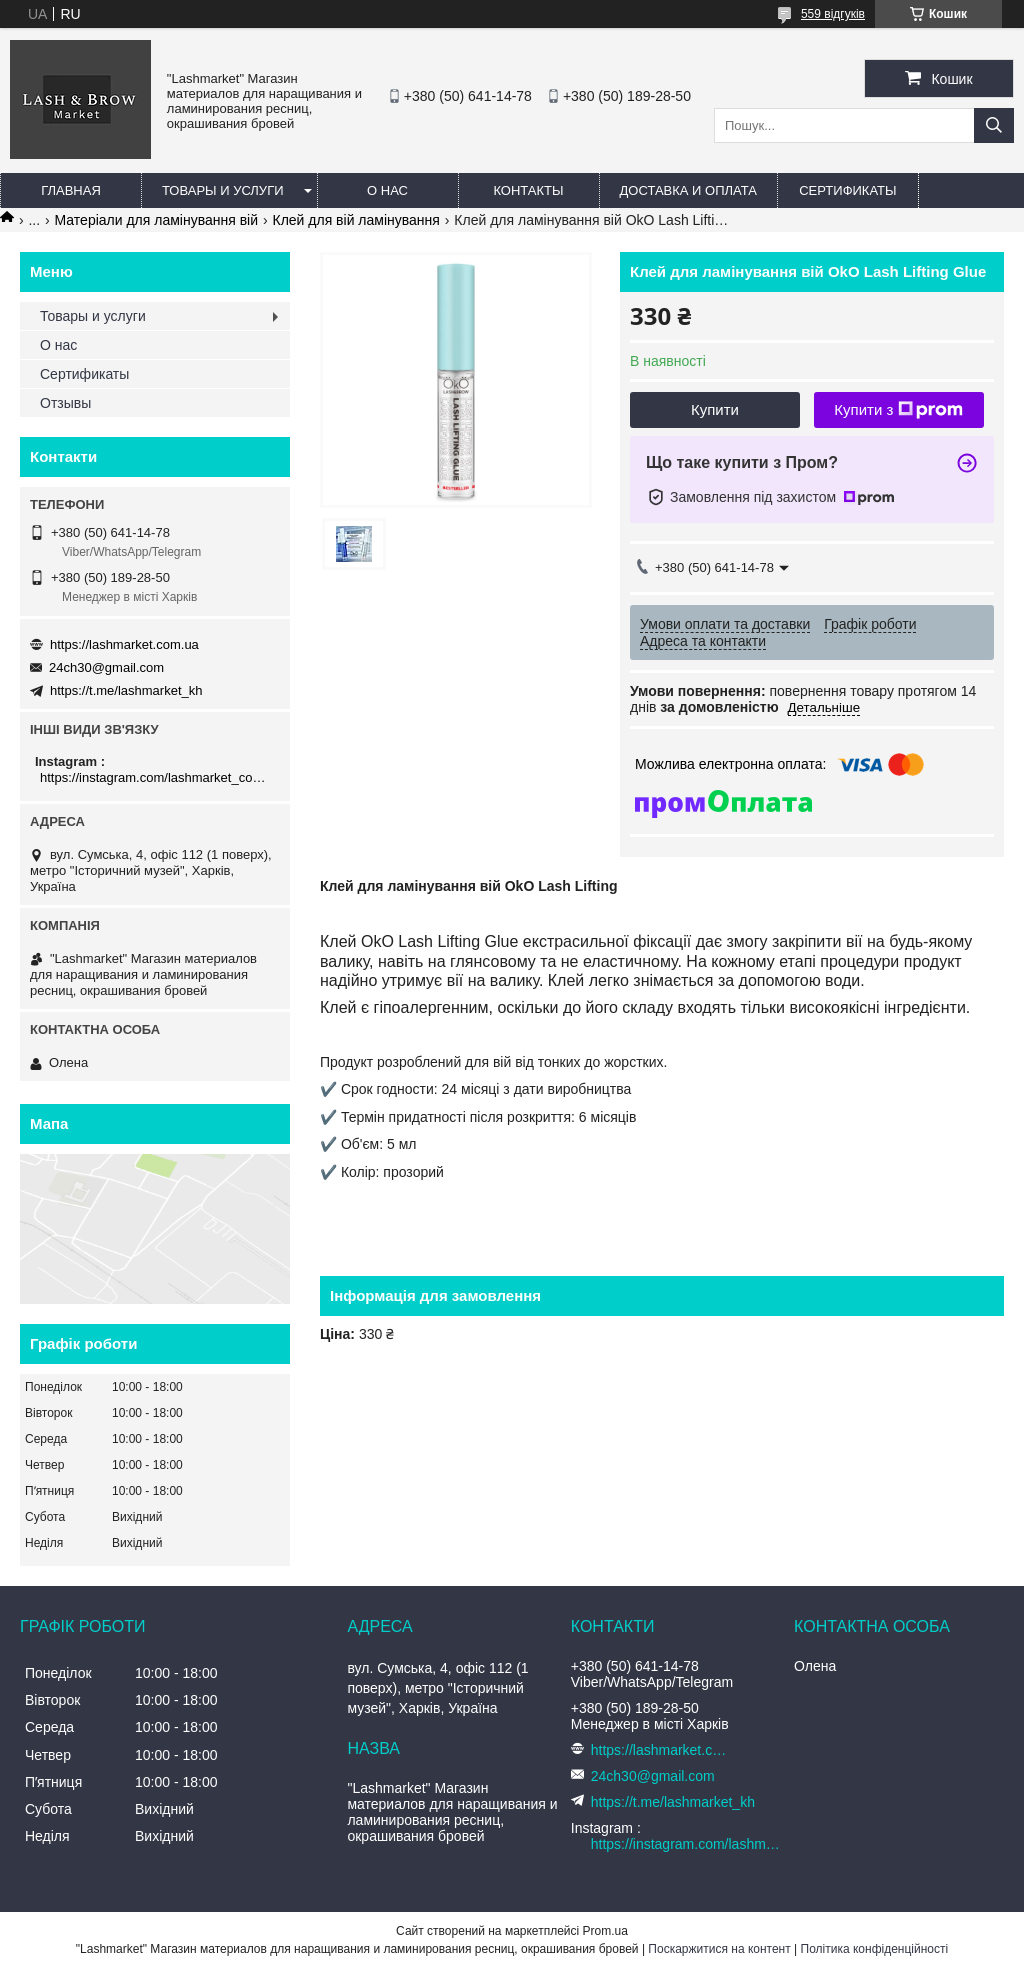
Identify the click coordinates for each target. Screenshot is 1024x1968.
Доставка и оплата (688, 190)
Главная (71, 190)
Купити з (898, 410)
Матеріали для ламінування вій (157, 220)
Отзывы (65, 403)
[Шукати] (994, 125)
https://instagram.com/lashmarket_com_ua (157, 777)
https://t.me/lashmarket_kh (126, 690)
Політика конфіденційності (875, 1949)
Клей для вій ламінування (355, 220)
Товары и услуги (223, 190)
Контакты (528, 190)
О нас (387, 190)
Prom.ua (605, 1931)
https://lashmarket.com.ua (124, 644)
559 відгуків (833, 14)
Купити (715, 409)
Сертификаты (847, 190)
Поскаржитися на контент (719, 1949)
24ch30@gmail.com (106, 667)
